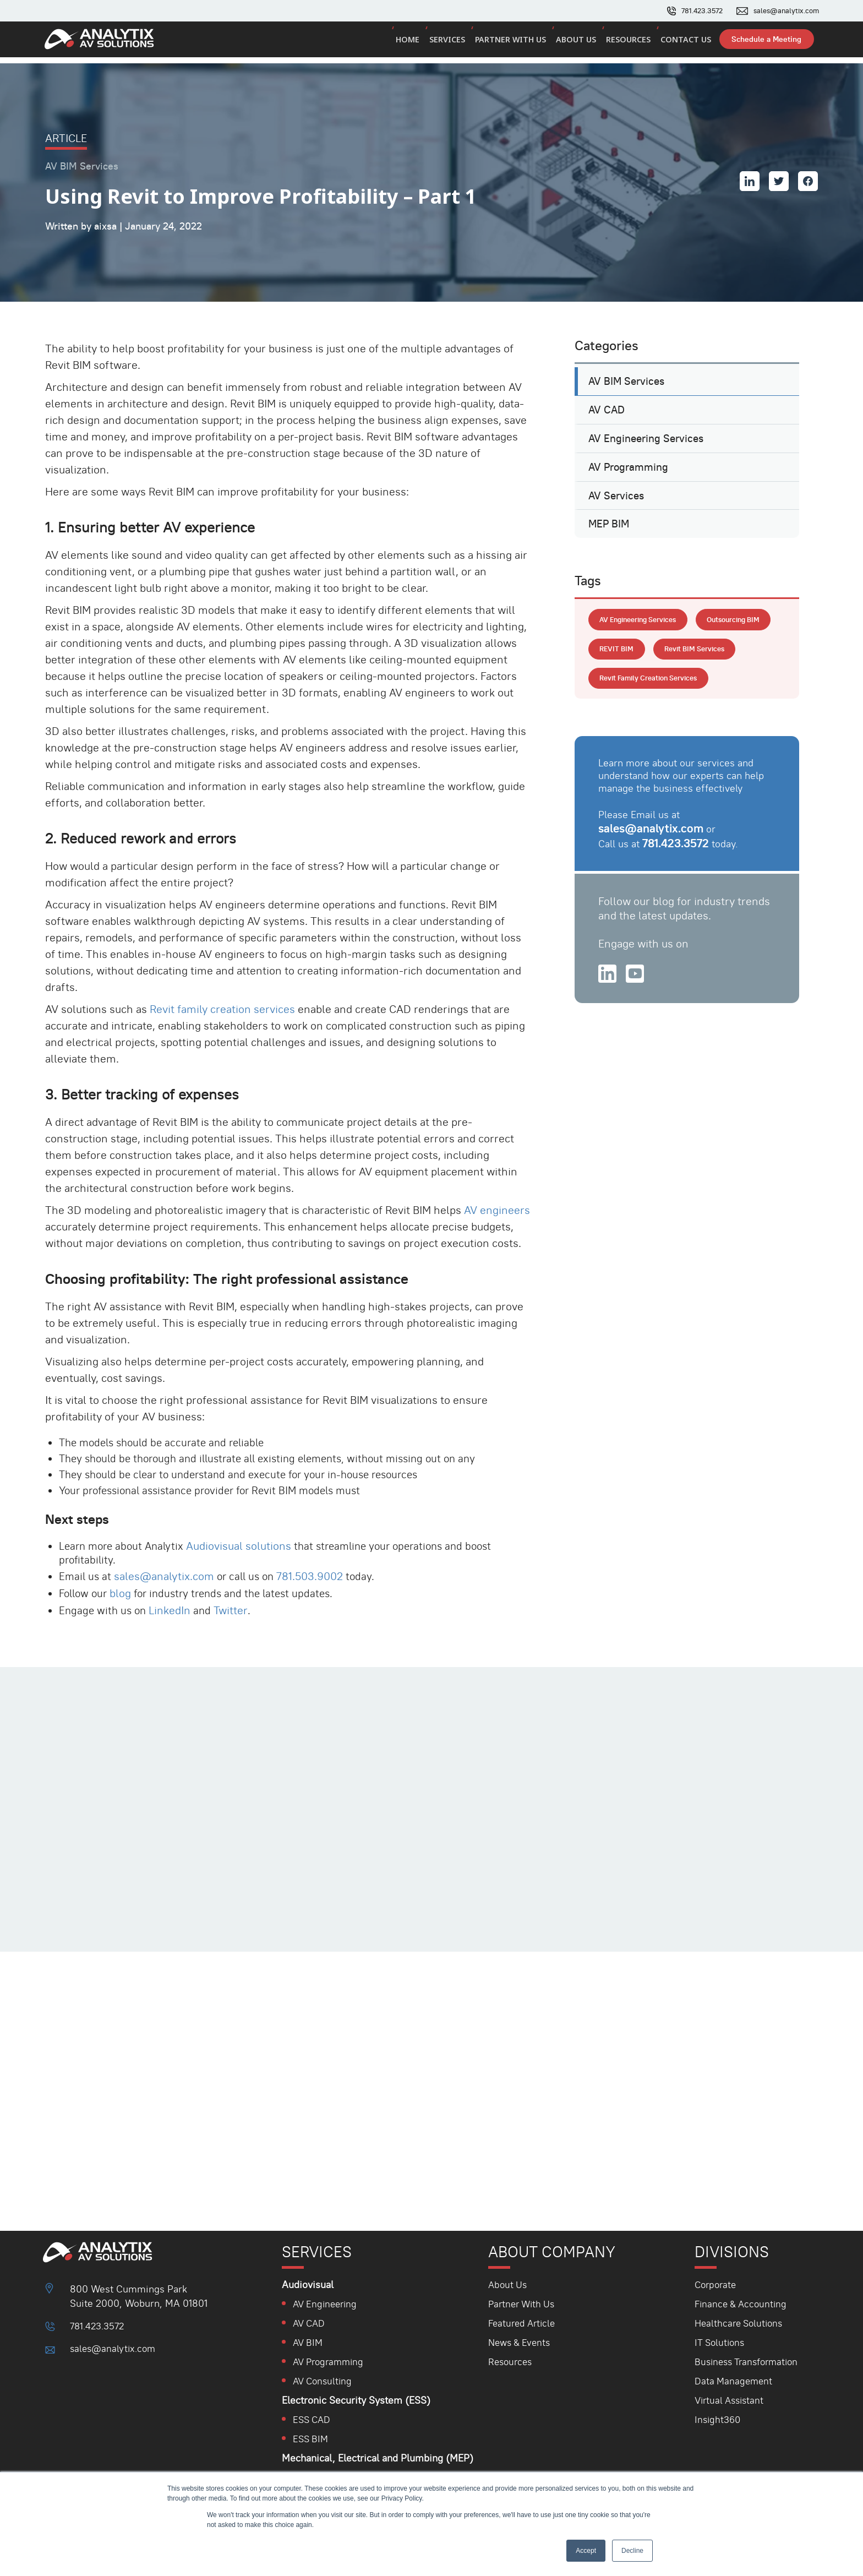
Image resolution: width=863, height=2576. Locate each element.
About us (574, 43)
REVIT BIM (707, 662)
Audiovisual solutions (245, 1532)
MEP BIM (609, 533)
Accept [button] (586, 2551)
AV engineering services (642, 632)
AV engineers (498, 1192)
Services (448, 43)
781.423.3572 (692, 11)
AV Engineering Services (648, 433)
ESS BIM (312, 2438)
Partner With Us (523, 2303)
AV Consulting (324, 2381)
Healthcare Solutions (739, 2323)
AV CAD (607, 399)
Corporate (715, 2284)
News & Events (521, 2342)
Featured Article (524, 2323)
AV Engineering (327, 2303)
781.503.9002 (316, 1563)
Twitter (235, 1598)
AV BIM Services (628, 365)
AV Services (617, 500)
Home (409, 43)
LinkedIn (174, 1598)
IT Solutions (719, 2342)
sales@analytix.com (781, 11)
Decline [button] (632, 2551)
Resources (625, 43)
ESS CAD (313, 2419)
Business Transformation (748, 2361)
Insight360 (717, 2419)
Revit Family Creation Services (653, 723)
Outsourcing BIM (628, 662)
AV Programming (630, 466)
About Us (508, 2284)
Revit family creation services (223, 991)
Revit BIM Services (632, 693)
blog (125, 1580)
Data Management (733, 2381)
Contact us (682, 43)
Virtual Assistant (730, 2400)
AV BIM (309, 2342)
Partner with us (510, 43)
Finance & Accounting (741, 2303)
